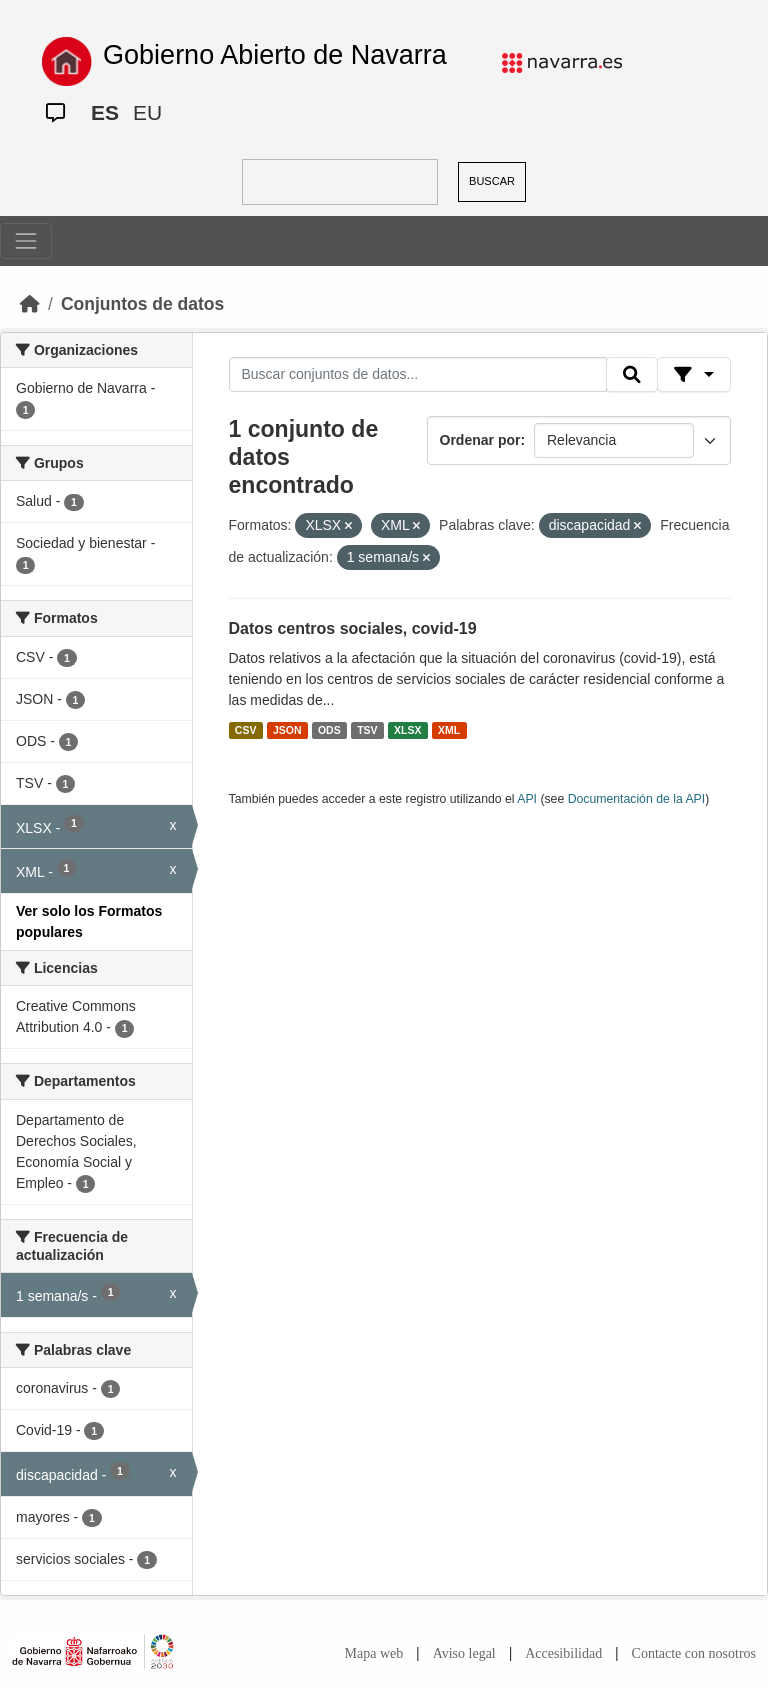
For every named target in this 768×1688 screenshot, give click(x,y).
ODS (329, 730)
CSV (246, 730)
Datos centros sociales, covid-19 (353, 628)
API (527, 799)
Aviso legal (464, 1653)
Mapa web (374, 1653)
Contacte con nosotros (694, 1653)
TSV (367, 730)
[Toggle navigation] (26, 241)
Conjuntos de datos (142, 304)
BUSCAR (492, 181)
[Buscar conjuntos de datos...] (418, 375)
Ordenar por (480, 440)
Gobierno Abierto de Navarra (275, 55)
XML (449, 730)
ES (105, 112)
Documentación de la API (637, 799)
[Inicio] (30, 304)
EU (147, 112)
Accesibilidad (563, 1653)
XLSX (407, 730)
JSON (287, 730)
